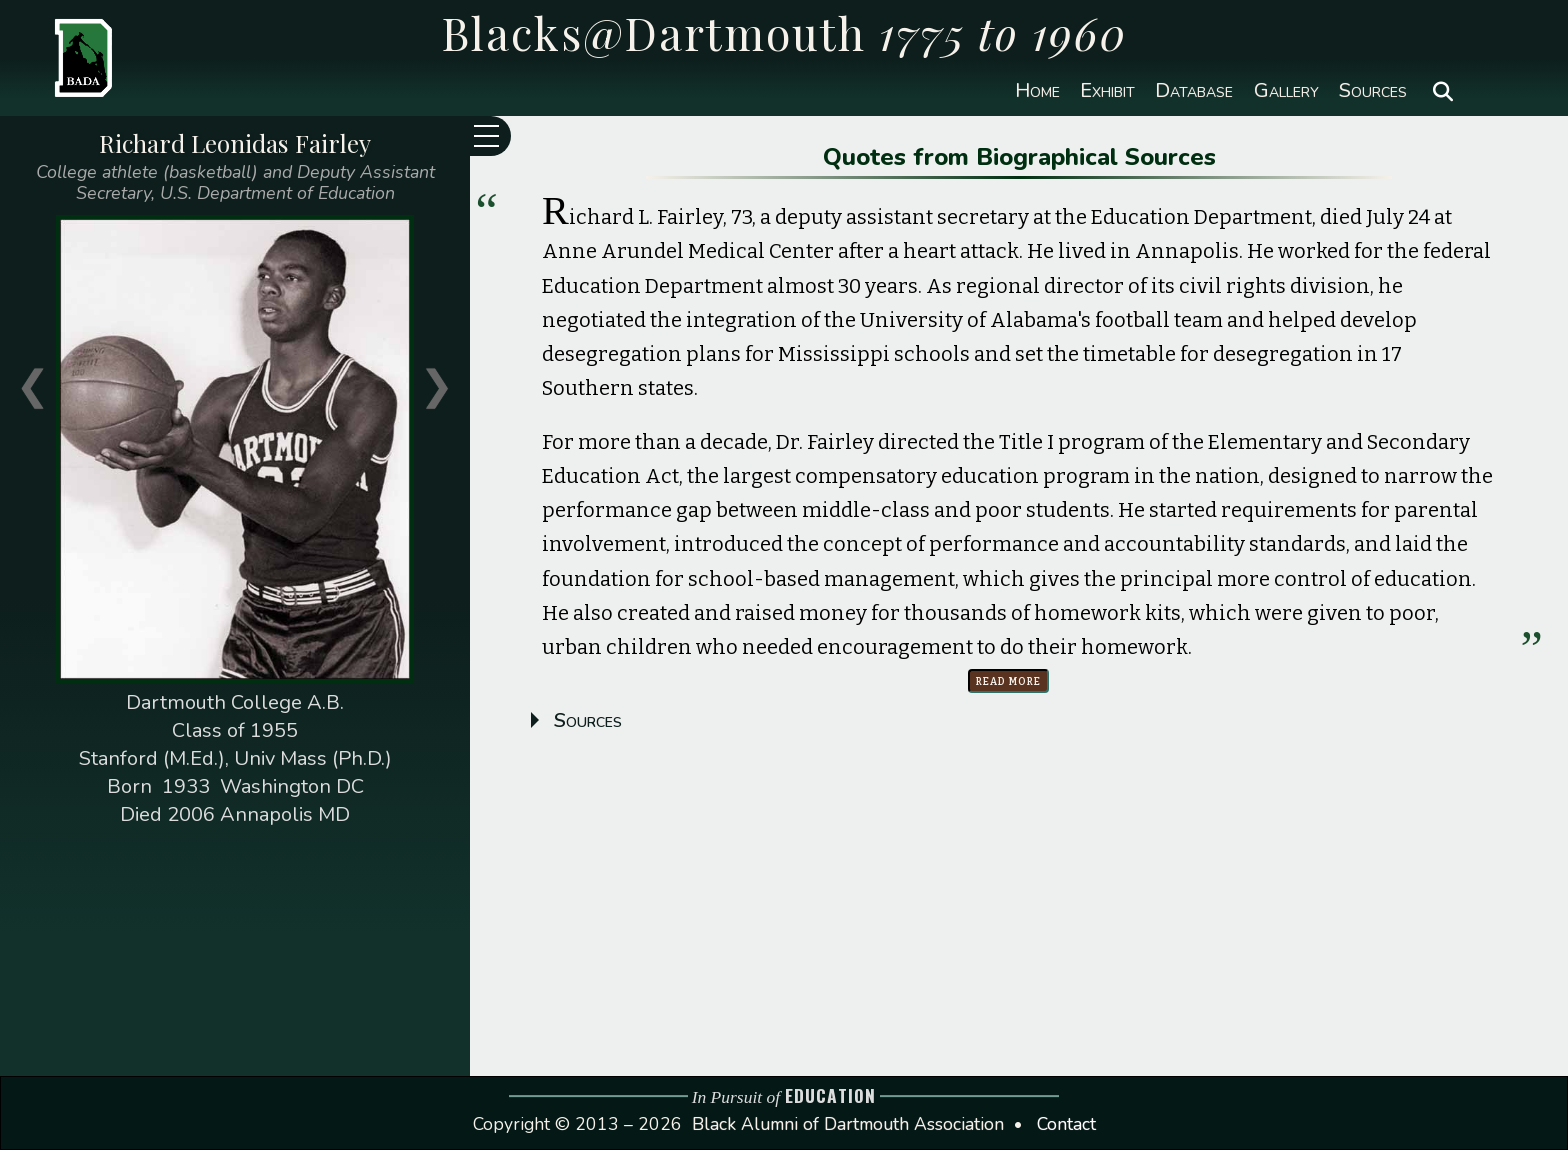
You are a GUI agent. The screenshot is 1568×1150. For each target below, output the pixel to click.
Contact (1066, 1124)
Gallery (1286, 91)
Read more (1008, 680)
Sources (1373, 91)
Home (1037, 91)
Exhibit (1107, 91)
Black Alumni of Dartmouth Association (848, 1124)
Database (1194, 91)
